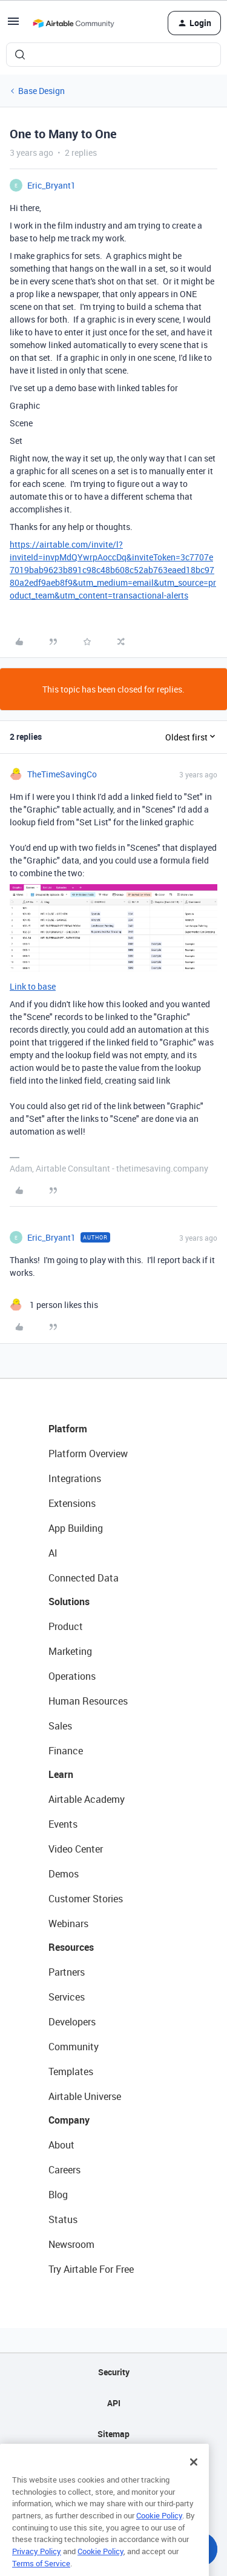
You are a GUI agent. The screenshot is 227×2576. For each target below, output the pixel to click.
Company (69, 2120)
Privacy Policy (36, 2565)
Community (73, 2046)
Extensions (72, 1503)
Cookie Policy (159, 2529)
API (113, 2403)
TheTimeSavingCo (62, 774)
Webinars (68, 1923)
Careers (64, 2169)
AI (53, 1553)
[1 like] (54, 1304)
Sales (60, 1725)
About (61, 2145)
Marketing (70, 1651)
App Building (75, 1528)
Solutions (69, 1601)
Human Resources (88, 1701)
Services (66, 1997)
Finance (65, 1750)
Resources (71, 1947)
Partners (66, 1972)
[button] (13, 25)
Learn (60, 1774)
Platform (67, 1428)
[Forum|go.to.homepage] (73, 23)
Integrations (74, 1478)
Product (65, 1626)
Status (62, 2219)
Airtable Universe (84, 2096)
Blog (58, 2194)
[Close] (193, 2476)
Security (114, 2372)
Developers (72, 2021)
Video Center (75, 1849)
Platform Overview (88, 1453)
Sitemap (113, 2434)
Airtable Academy (86, 1799)
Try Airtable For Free (91, 2269)
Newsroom (71, 2244)
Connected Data (83, 1578)
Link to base (33, 986)
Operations (72, 1676)
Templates (70, 2071)
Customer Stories (85, 1898)
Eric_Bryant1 (51, 185)
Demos (63, 1873)
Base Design (41, 90)
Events (62, 1824)
